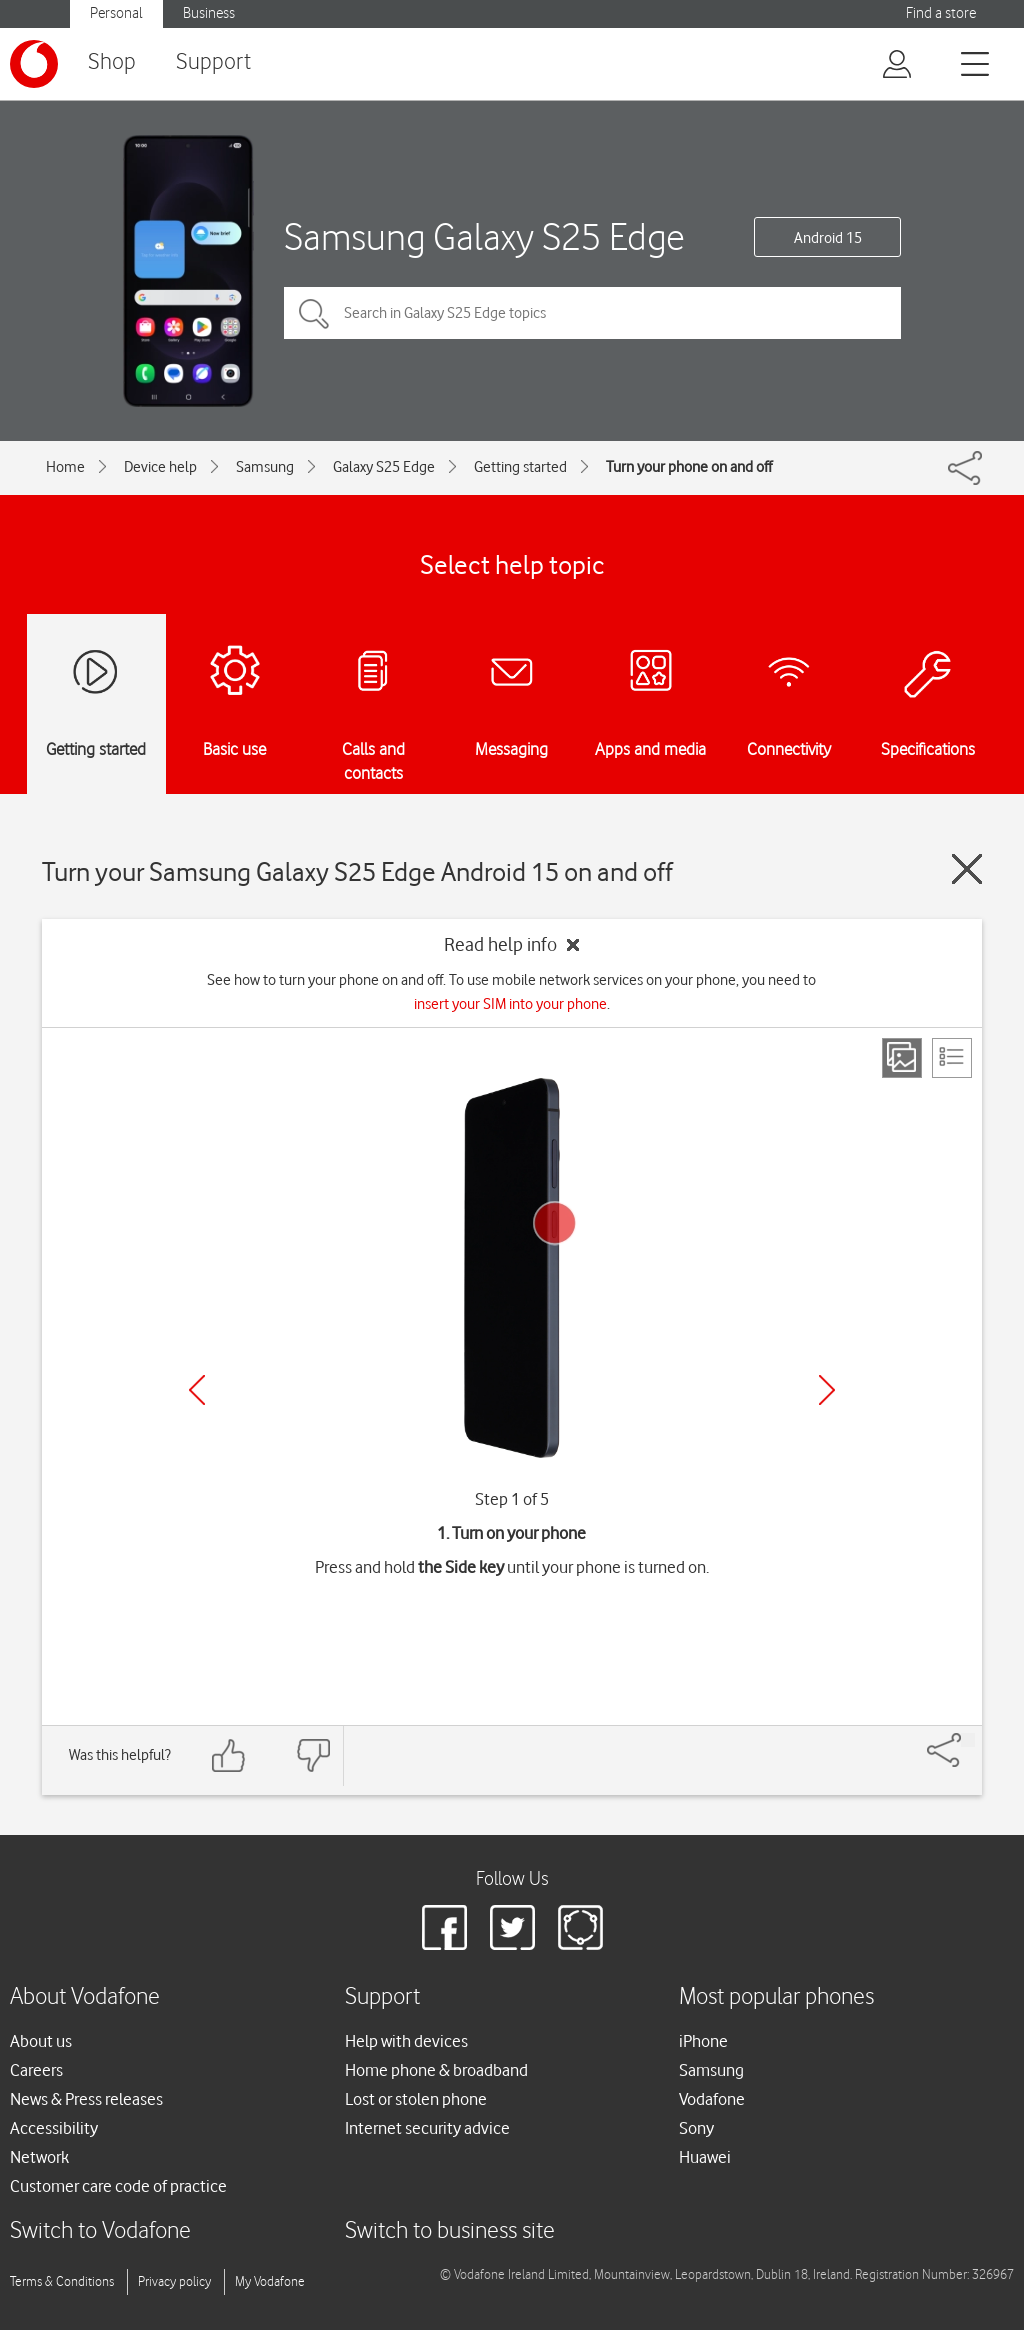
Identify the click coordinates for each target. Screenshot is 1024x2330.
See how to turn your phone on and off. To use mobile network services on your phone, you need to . (511, 992)
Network (39, 2157)
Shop (112, 62)
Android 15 (828, 238)
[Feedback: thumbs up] (229, 1755)
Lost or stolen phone (416, 2099)
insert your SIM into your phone (510, 1004)
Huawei (705, 2157)
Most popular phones (776, 1997)
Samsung (265, 467)
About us (41, 2041)
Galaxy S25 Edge (384, 467)
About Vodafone (85, 1997)
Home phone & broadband (436, 2070)
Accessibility (54, 2128)
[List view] (952, 1058)
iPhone (703, 2041)
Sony (696, 2128)
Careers (36, 2070)
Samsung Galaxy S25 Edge (484, 236)
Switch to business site (450, 2231)
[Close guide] (967, 869)
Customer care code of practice (118, 2186)
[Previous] (197, 1390)
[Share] (968, 1740)
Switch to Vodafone (100, 2231)
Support (213, 62)
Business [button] (209, 13)
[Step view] (902, 1058)
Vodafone (712, 2099)
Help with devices (406, 2041)
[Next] (827, 1390)
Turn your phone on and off (689, 467)
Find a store (941, 13)
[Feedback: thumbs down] (313, 1755)
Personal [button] (116, 13)
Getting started (520, 467)
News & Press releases (86, 2099)
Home (65, 467)
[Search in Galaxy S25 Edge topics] (592, 313)
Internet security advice (427, 2128)
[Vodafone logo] (34, 64)
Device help (160, 467)
